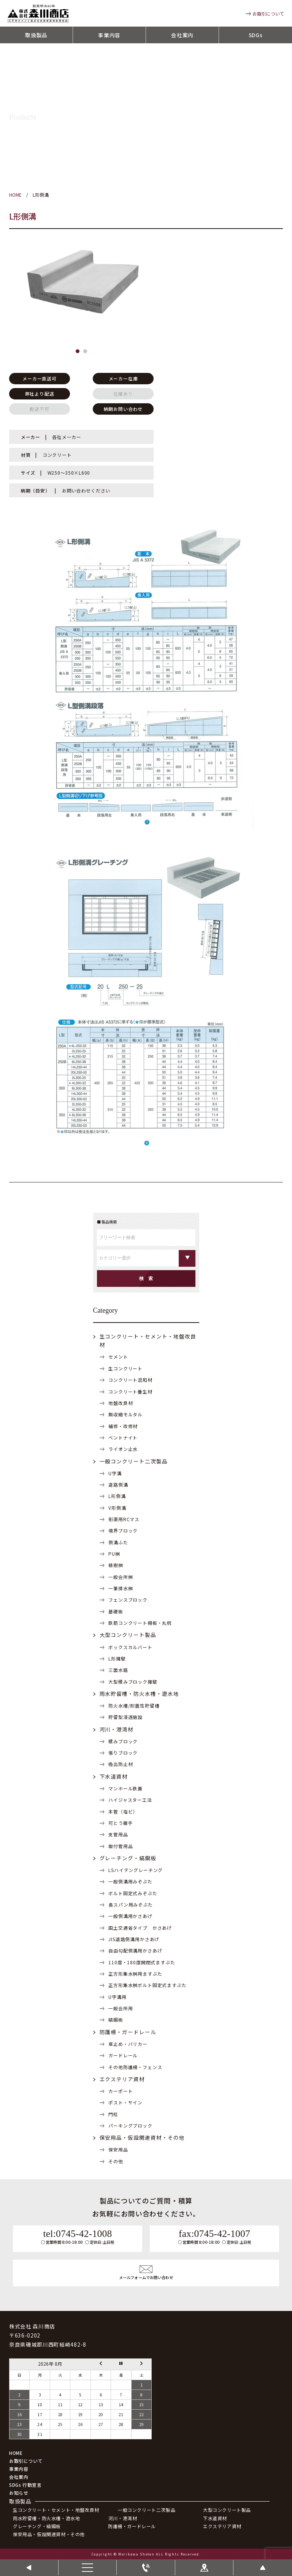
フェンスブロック (128, 1599)
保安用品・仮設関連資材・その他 (142, 2137)
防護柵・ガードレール (128, 2032)
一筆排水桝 (120, 1588)
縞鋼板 (115, 2019)
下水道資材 (114, 1776)
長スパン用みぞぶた (130, 1904)
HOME (15, 2453)
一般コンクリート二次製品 (134, 1461)
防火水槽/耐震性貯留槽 (133, 1705)
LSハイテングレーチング (135, 1870)
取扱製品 (36, 35)
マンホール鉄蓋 (125, 1788)
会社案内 (182, 35)
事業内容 (109, 35)
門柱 (113, 2114)
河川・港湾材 (117, 1729)
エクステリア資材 (122, 2079)
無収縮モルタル (125, 1414)
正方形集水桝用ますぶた (135, 1973)
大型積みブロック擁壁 (132, 1681)
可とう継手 (120, 1823)
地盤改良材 (120, 1403)
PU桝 (114, 1553)
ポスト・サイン (125, 2102)
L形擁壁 (116, 1658)
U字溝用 (117, 1997)
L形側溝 (116, 1496)
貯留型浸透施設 (125, 1717)
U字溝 (115, 1473)
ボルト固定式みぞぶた (132, 1893)
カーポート (120, 2091)
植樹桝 (115, 1565)
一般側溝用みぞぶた (130, 1881)
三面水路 (118, 1670)
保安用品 (118, 2149)
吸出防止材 (120, 1764)
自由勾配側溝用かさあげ (135, 1950)
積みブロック (123, 1741)
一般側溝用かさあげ (130, 1916)
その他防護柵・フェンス (135, 2067)
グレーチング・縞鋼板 (128, 1858)
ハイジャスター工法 (130, 1799)
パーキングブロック (130, 2125)
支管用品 (118, 1834)
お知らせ (18, 2492)
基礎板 (115, 1611)
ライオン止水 (123, 1449)
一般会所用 (120, 2008)
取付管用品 (120, 1846)
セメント (118, 1356)
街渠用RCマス (124, 1519)
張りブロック (123, 1752)
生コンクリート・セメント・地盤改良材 (56, 2510)
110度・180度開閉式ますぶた (141, 1962)
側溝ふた (118, 1542)
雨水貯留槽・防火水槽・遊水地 (139, 1693)
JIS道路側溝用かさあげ (133, 1939)
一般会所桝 (120, 1577)
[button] (77, 351)
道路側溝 (118, 1484)
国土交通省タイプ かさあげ (140, 1927)
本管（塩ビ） (123, 1811)
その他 (115, 2161)
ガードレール (123, 2055)
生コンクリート (125, 1368)
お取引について (268, 13)
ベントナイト (123, 1437)
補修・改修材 (123, 1426)
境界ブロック (123, 1530)
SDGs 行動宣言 (25, 2484)
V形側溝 (117, 1507)
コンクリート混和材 (130, 1379)
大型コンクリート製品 (128, 1634)
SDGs (256, 35)
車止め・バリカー (128, 2044)
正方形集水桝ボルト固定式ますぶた (147, 1985)
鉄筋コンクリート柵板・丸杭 (140, 1622)
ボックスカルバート (130, 1647)
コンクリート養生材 (130, 1391)
